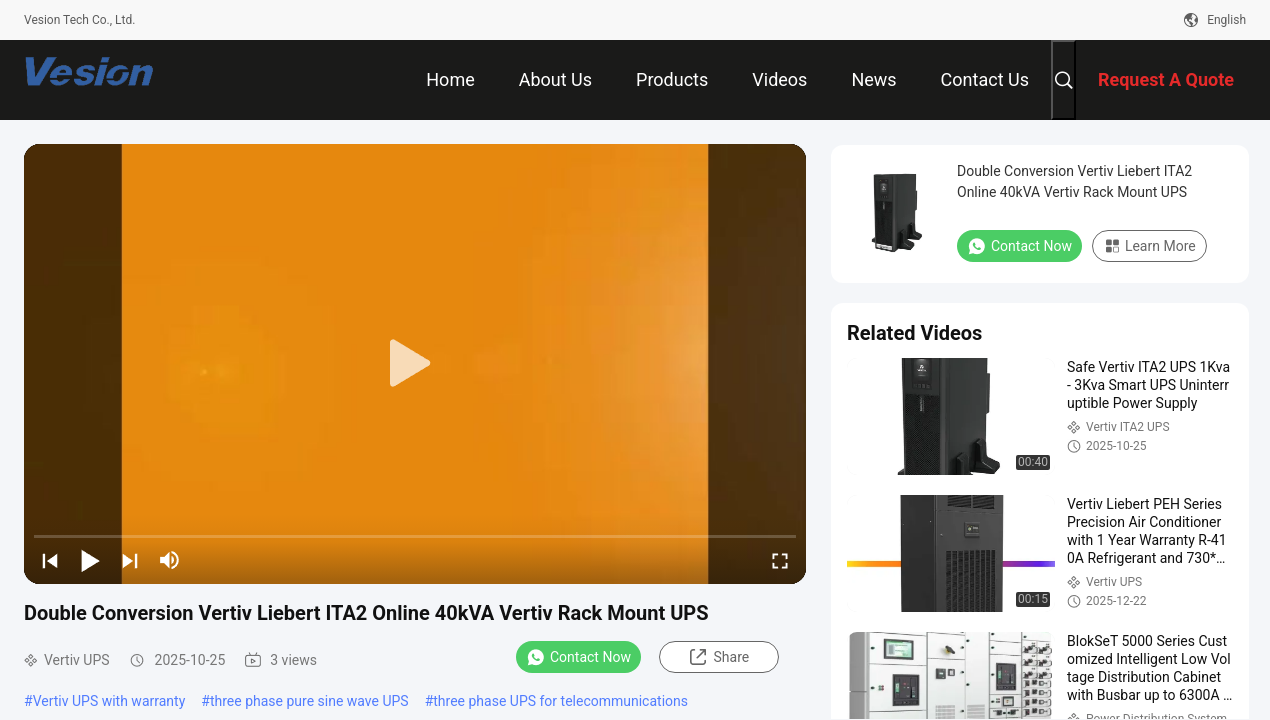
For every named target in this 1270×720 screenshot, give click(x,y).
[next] (130, 560)
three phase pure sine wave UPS (309, 701)
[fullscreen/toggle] (780, 560)
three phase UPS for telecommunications (560, 701)
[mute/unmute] (170, 560)
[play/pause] (90, 560)
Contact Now (578, 657)
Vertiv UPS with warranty (109, 701)
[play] (415, 364)
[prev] (50, 560)
